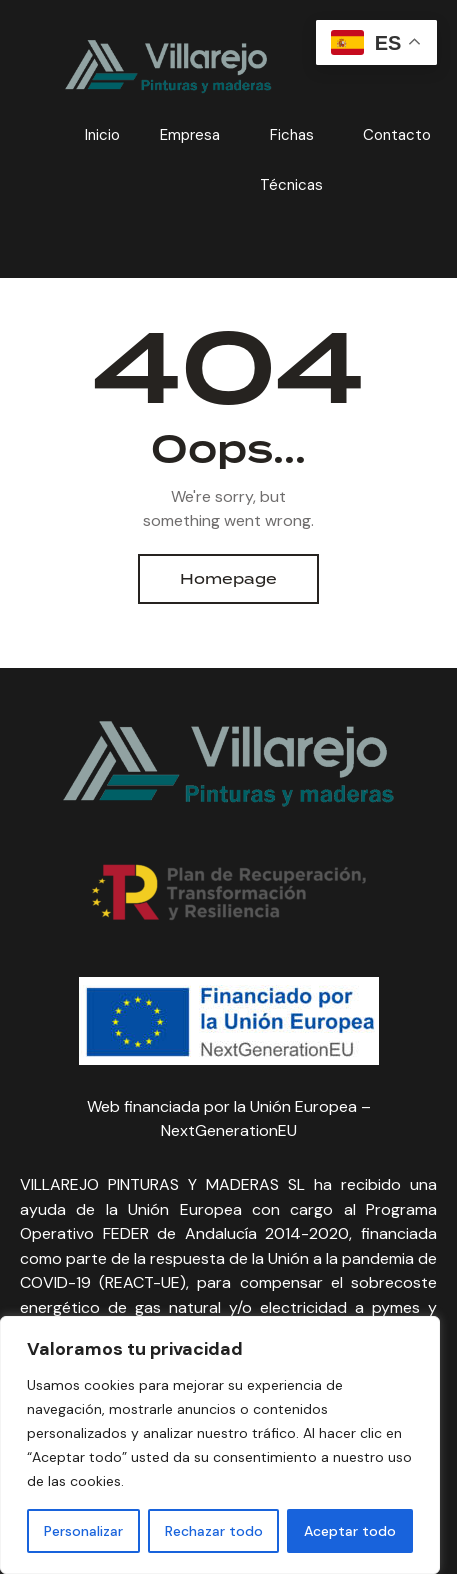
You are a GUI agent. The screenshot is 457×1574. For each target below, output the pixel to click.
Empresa (190, 135)
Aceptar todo (350, 1531)
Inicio (102, 135)
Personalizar (83, 1531)
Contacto (397, 135)
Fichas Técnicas (291, 160)
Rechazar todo (214, 1531)
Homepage (228, 579)
